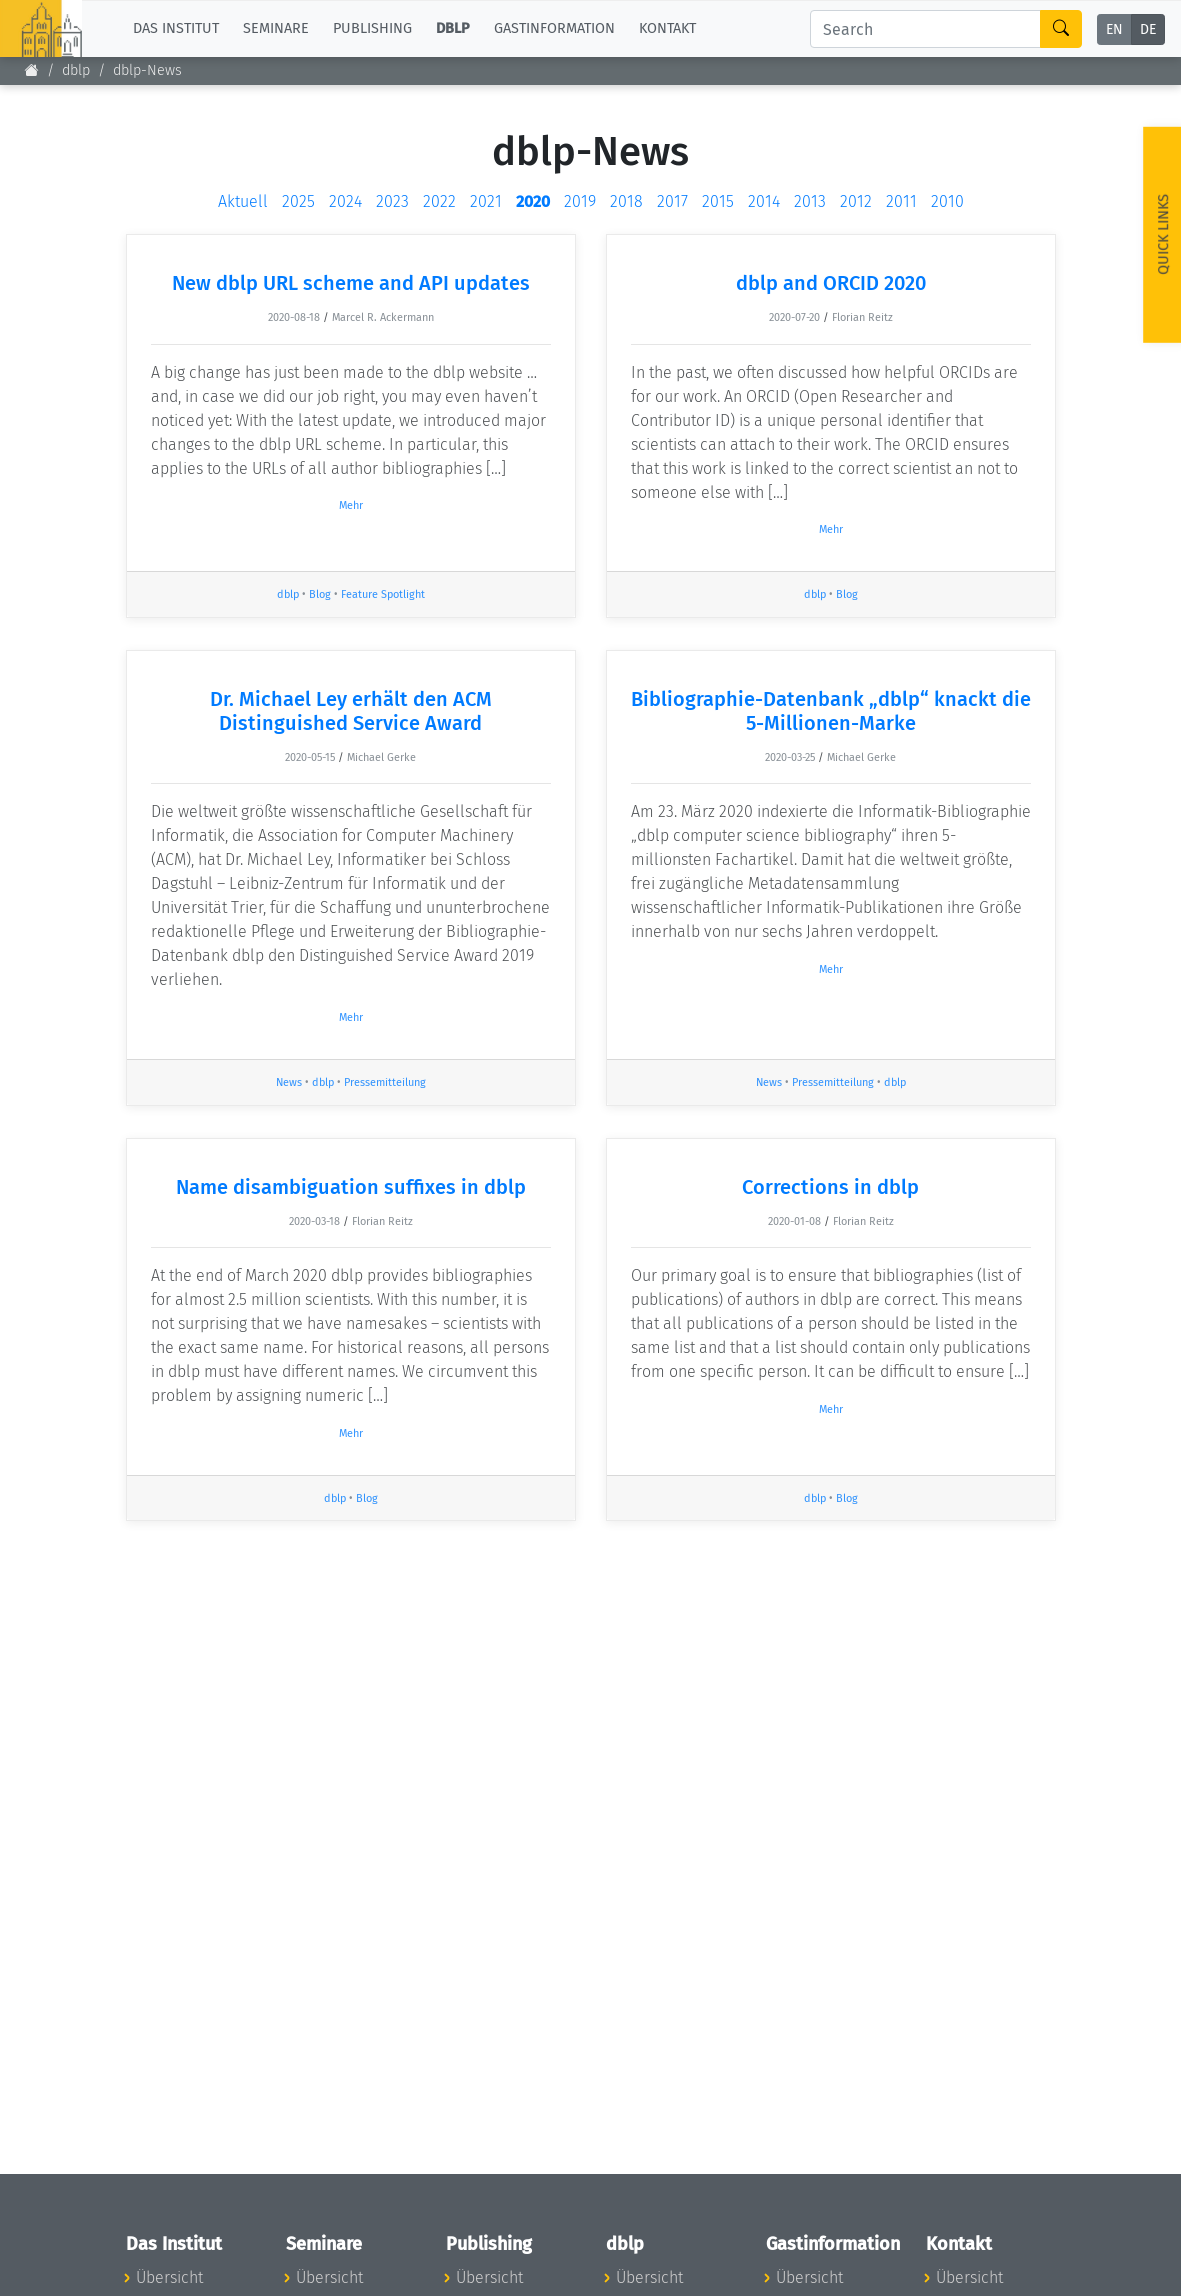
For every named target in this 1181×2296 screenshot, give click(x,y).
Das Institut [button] (176, 28)
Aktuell (243, 201)
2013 (810, 201)
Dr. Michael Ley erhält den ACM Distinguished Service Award (351, 711)
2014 (764, 201)
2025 (298, 201)
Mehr (351, 505)
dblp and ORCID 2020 (831, 283)
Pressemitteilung (385, 1082)
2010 (947, 201)
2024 (345, 201)
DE (1148, 29)
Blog (320, 594)
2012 (856, 201)
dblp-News (147, 70)
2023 (392, 201)
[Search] (925, 29)
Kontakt (667, 28)
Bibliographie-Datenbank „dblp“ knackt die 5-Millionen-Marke (831, 711)
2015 (718, 201)
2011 (901, 201)
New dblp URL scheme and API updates (351, 283)
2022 (439, 201)
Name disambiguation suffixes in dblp (351, 1187)
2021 (486, 201)
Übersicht (169, 2277)
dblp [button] (453, 28)
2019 (580, 201)
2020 (533, 201)
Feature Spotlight (383, 594)
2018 (626, 201)
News (289, 1082)
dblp (76, 70)
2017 (672, 201)
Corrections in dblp (830, 1187)
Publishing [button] (372, 28)
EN (1114, 29)
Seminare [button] (276, 28)
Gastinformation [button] (554, 28)
